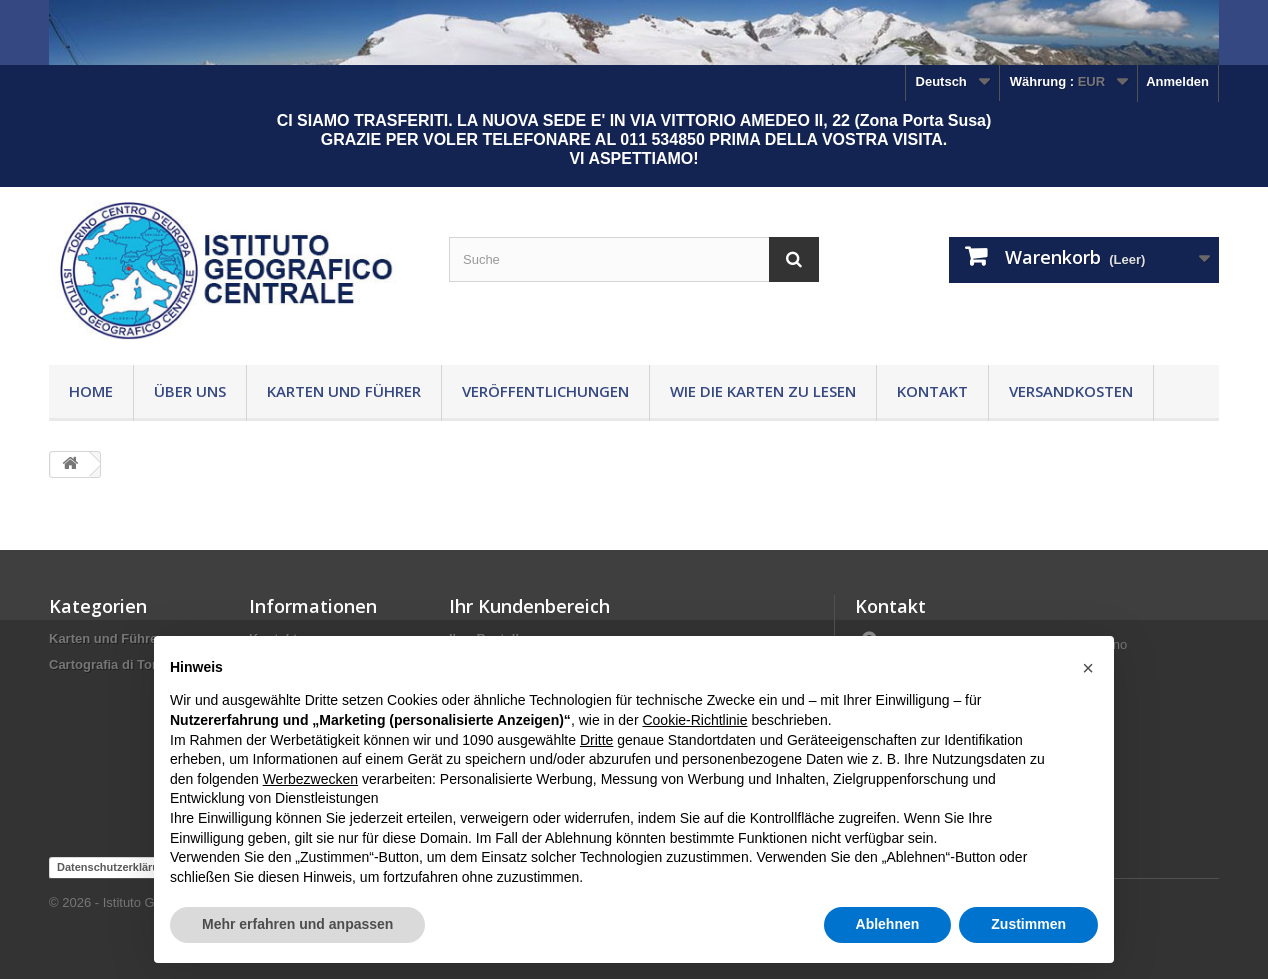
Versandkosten (1071, 391)
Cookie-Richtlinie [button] (694, 720)
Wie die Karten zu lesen (763, 391)
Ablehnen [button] (888, 924)
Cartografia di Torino (113, 664)
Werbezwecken (310, 779)
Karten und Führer (344, 391)
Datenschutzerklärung (115, 867)
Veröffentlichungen (545, 391)
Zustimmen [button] (1028, 924)
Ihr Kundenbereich (529, 606)
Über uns (190, 391)
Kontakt (932, 391)
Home (91, 391)
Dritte (596, 740)
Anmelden (1177, 81)
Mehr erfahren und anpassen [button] (297, 924)
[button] (1088, 668)
